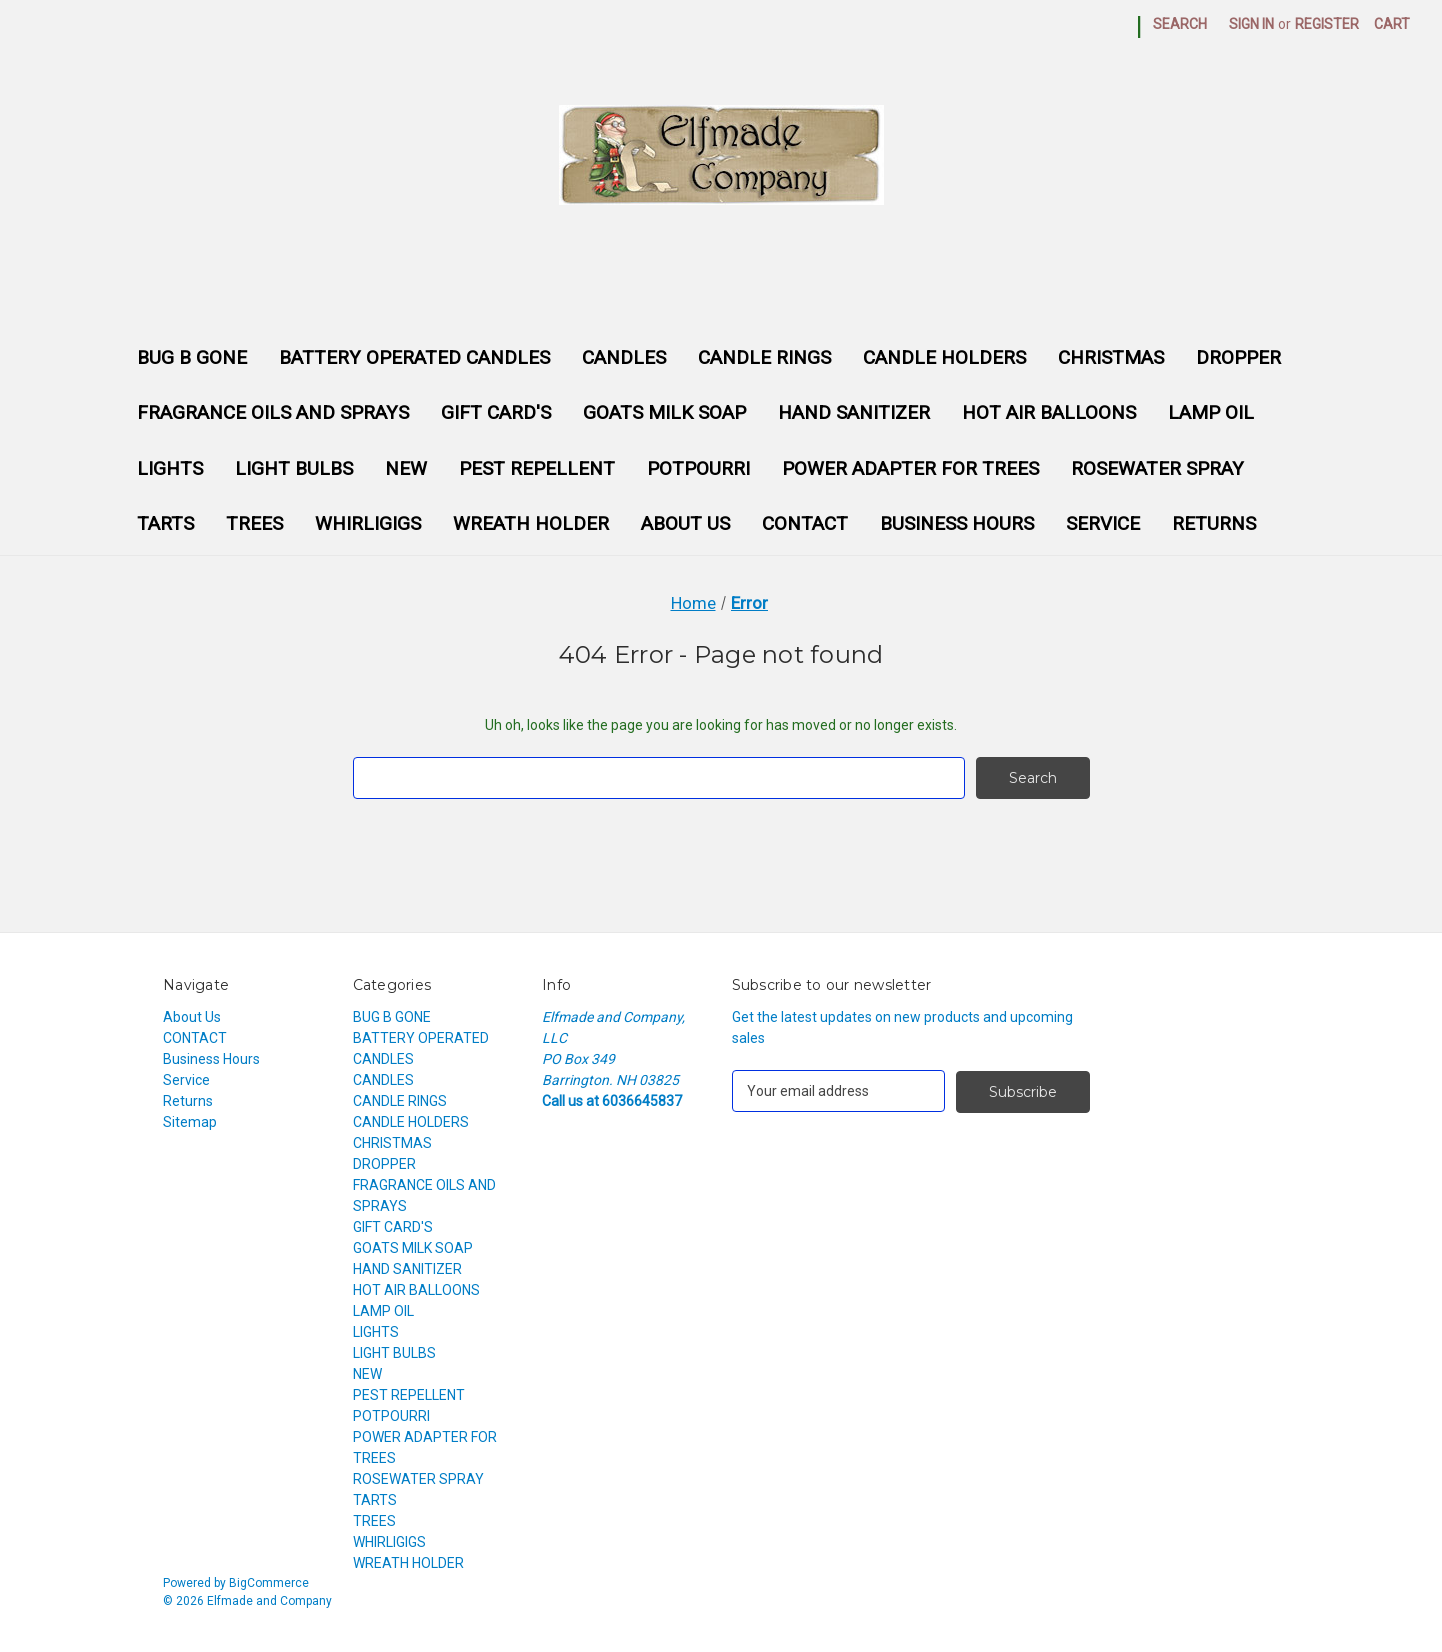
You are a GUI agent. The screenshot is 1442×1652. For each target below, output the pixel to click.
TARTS (165, 523)
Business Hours (957, 523)
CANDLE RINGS (764, 357)
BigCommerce (269, 1583)
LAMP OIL (1211, 412)
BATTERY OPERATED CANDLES (414, 357)
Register (1327, 24)
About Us (685, 523)
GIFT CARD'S (496, 412)
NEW (406, 468)
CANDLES (624, 357)
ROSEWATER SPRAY (1157, 468)
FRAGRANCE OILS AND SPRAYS (273, 412)
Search (1180, 24)
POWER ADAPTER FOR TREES (910, 468)
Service (1103, 523)
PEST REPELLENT (537, 468)
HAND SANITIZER (854, 412)
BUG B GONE (192, 357)
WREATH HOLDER (531, 523)
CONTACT (805, 523)
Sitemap (190, 1122)
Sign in (1251, 24)
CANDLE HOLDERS (944, 357)
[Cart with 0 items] (1392, 24)
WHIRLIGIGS (368, 523)
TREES (254, 523)
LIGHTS (170, 468)
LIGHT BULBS (294, 468)
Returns (1214, 523)
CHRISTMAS (1111, 357)
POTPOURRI (698, 468)
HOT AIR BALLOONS (1049, 412)
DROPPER (1238, 357)
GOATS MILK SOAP (664, 412)
